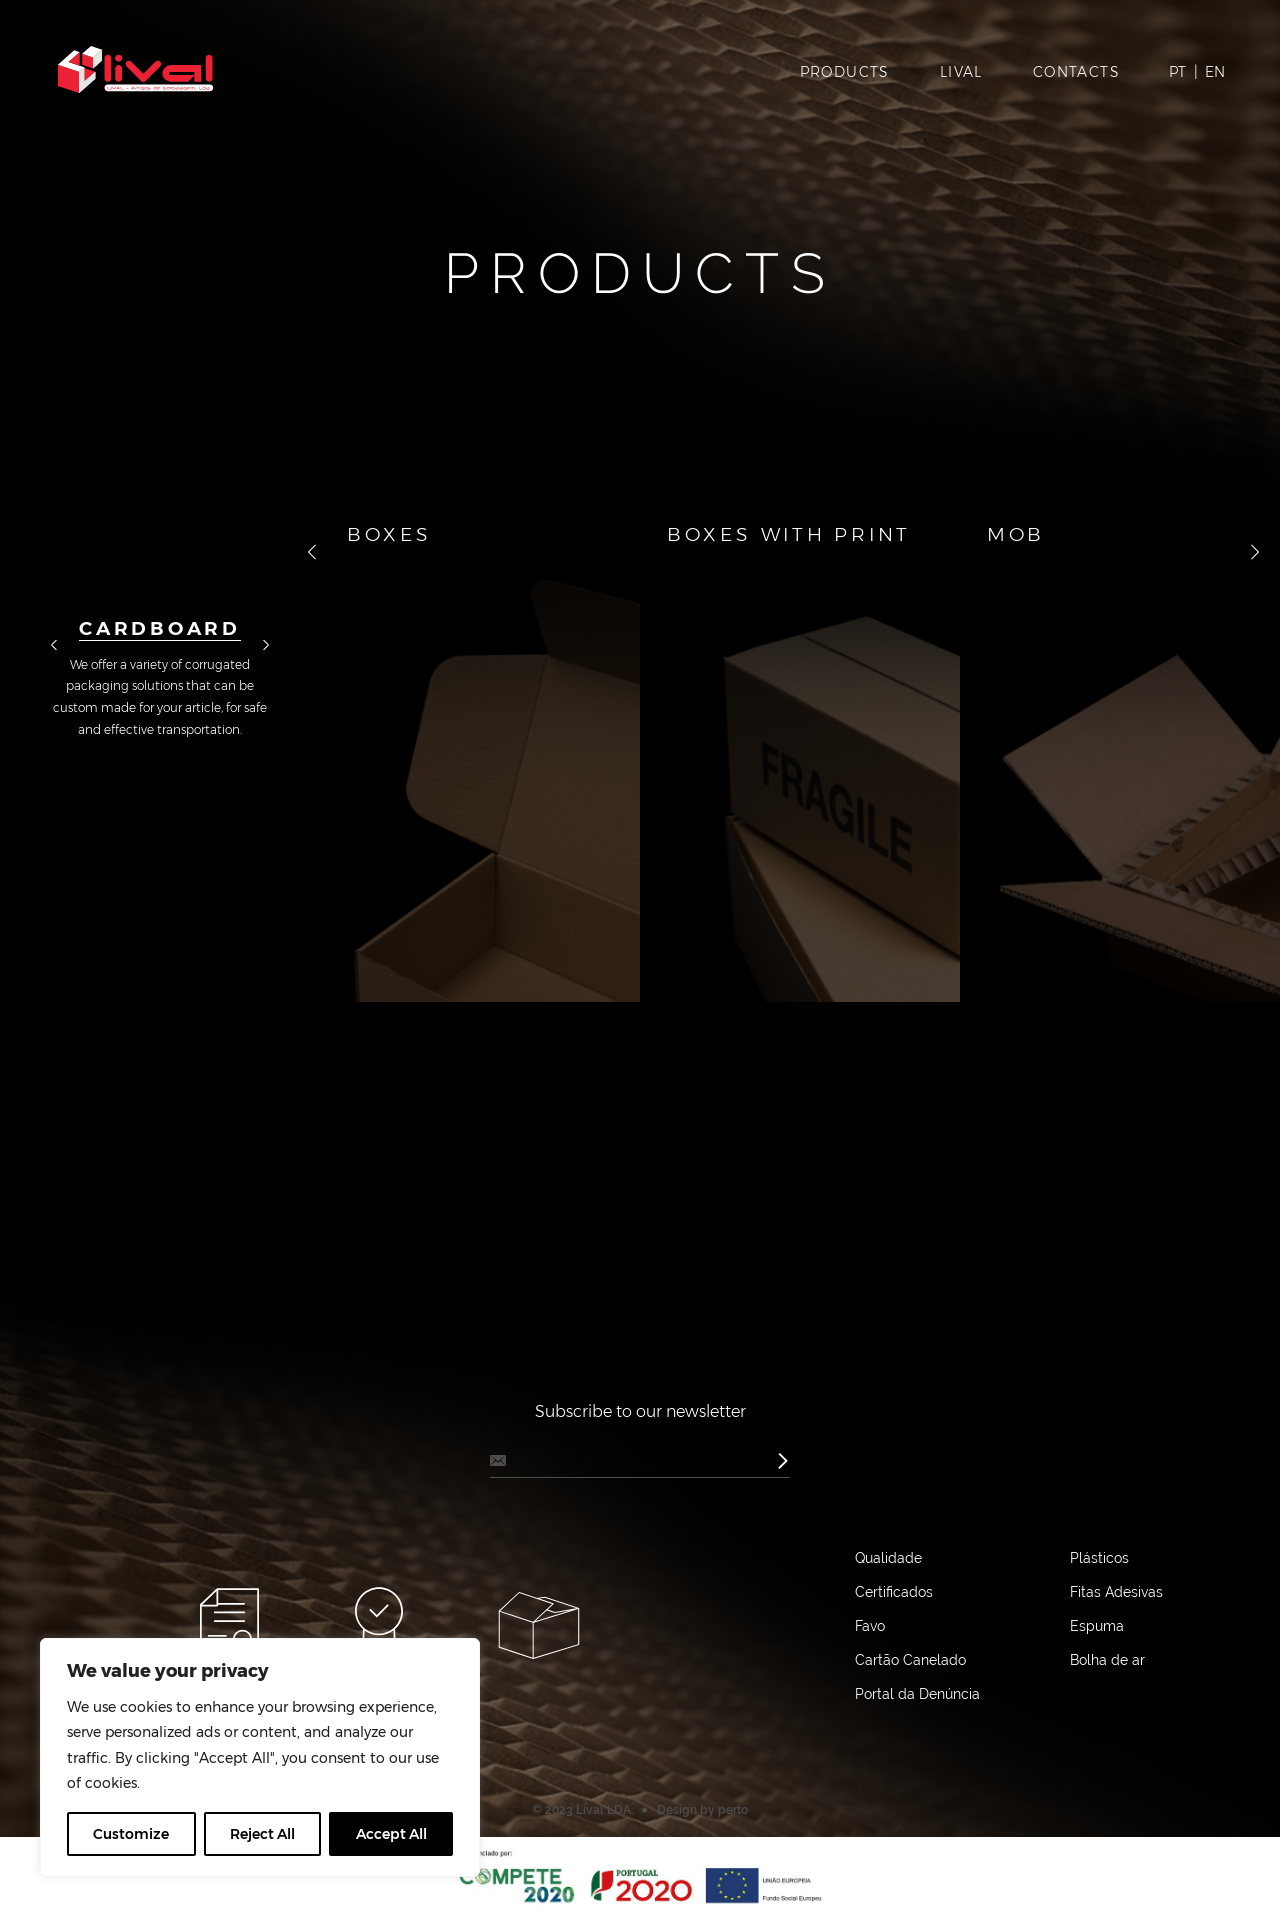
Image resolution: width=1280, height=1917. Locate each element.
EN (1215, 72)
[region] (260, 1757)
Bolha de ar (1107, 1660)
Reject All (262, 1834)
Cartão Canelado (910, 1660)
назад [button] (54, 646)
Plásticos (1099, 1558)
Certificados (894, 1592)
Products (845, 72)
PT (1177, 72)
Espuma (1097, 1626)
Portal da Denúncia (917, 1694)
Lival (961, 72)
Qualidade (888, 1558)
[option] (160, 618)
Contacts (1076, 72)
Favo (870, 1626)
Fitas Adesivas (1116, 1592)
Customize (131, 1834)
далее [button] (266, 646)
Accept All (391, 1834)
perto (733, 1810)
